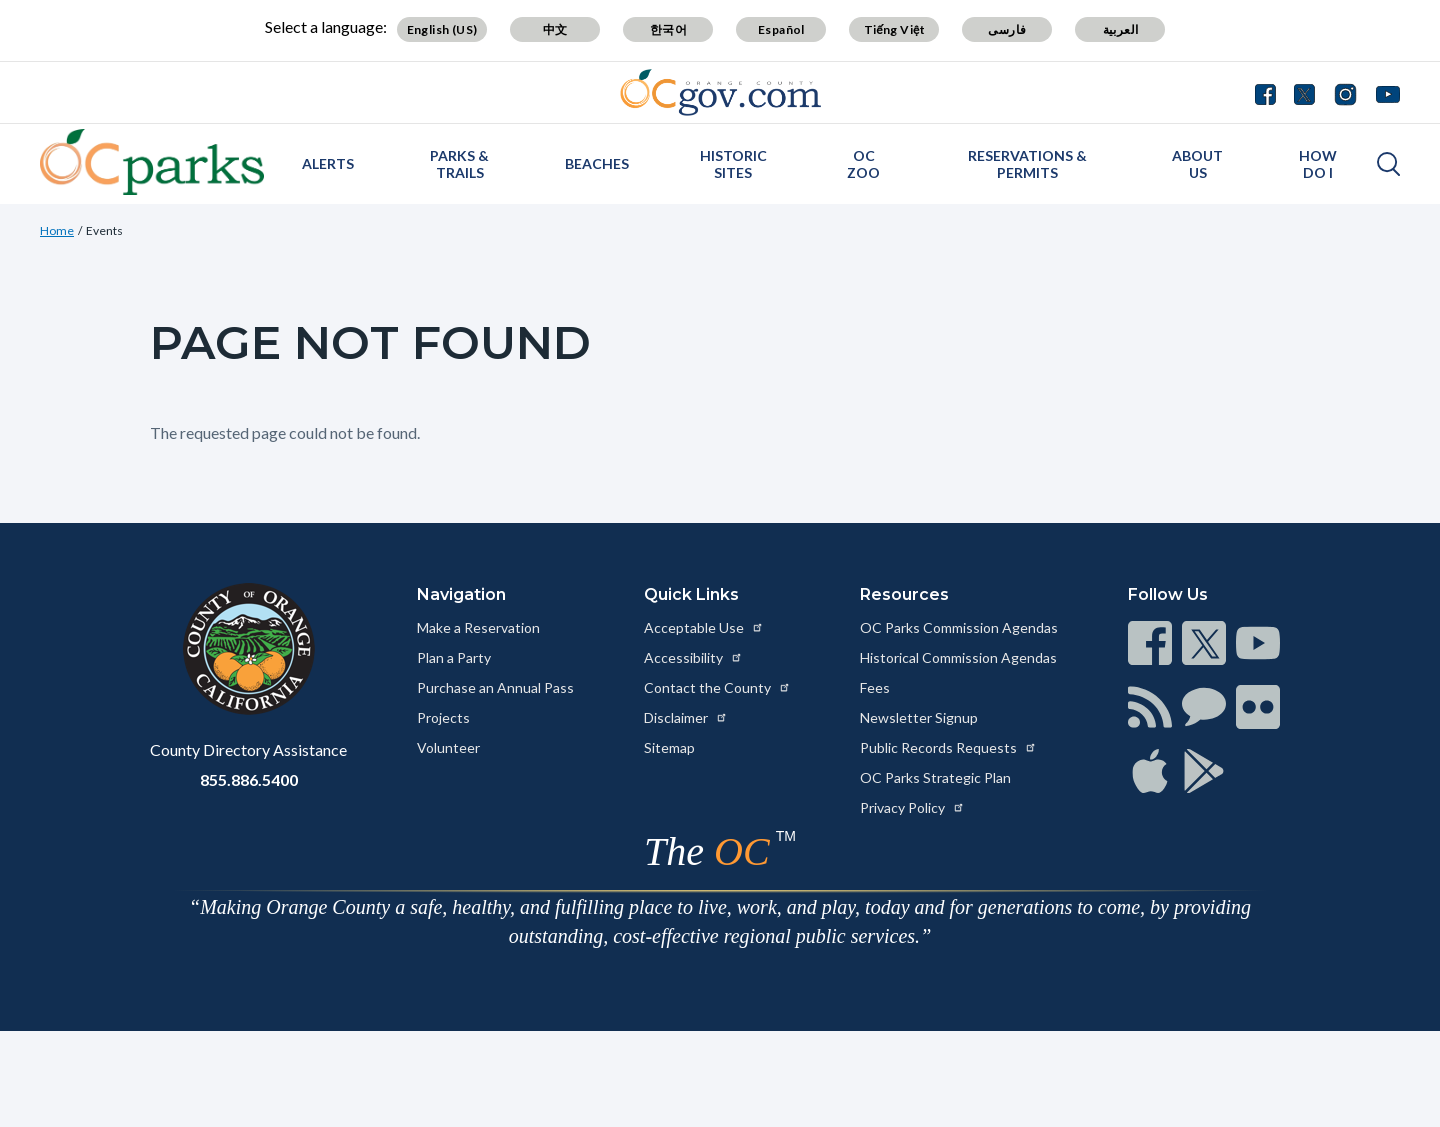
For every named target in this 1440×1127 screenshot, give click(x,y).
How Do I (1318, 164)
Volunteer (448, 747)
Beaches (597, 163)
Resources (904, 594)
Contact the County (717, 687)
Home (57, 230)
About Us (1197, 164)
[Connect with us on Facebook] (1270, 92)
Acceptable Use (704, 627)
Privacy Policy (912, 807)
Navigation (461, 594)
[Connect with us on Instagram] (1345, 92)
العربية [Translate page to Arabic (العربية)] (1121, 29)
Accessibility (693, 657)
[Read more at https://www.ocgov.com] (248, 649)
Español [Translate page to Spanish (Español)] (781, 29)
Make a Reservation (478, 627)
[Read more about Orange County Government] (720, 92)
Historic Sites (733, 164)
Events (104, 230)
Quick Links (691, 594)
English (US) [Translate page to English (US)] (442, 29)
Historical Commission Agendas (958, 657)
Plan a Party (454, 657)
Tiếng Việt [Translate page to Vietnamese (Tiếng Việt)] (895, 29)
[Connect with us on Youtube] (1383, 92)
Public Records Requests (948, 747)
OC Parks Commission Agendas (959, 627)
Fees (875, 687)
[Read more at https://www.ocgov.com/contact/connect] (1150, 643)
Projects (443, 717)
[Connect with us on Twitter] (1304, 92)
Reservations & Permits (1027, 164)
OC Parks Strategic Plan (935, 777)
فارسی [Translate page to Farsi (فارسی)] (1007, 29)
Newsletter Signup (919, 717)
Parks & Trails (459, 164)
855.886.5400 (249, 779)
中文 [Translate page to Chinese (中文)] (555, 29)
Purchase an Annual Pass (495, 687)
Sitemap (669, 747)
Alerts (328, 163)
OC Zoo (863, 164)
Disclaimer (686, 717)
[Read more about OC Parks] (152, 162)
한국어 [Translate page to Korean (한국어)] (668, 29)
